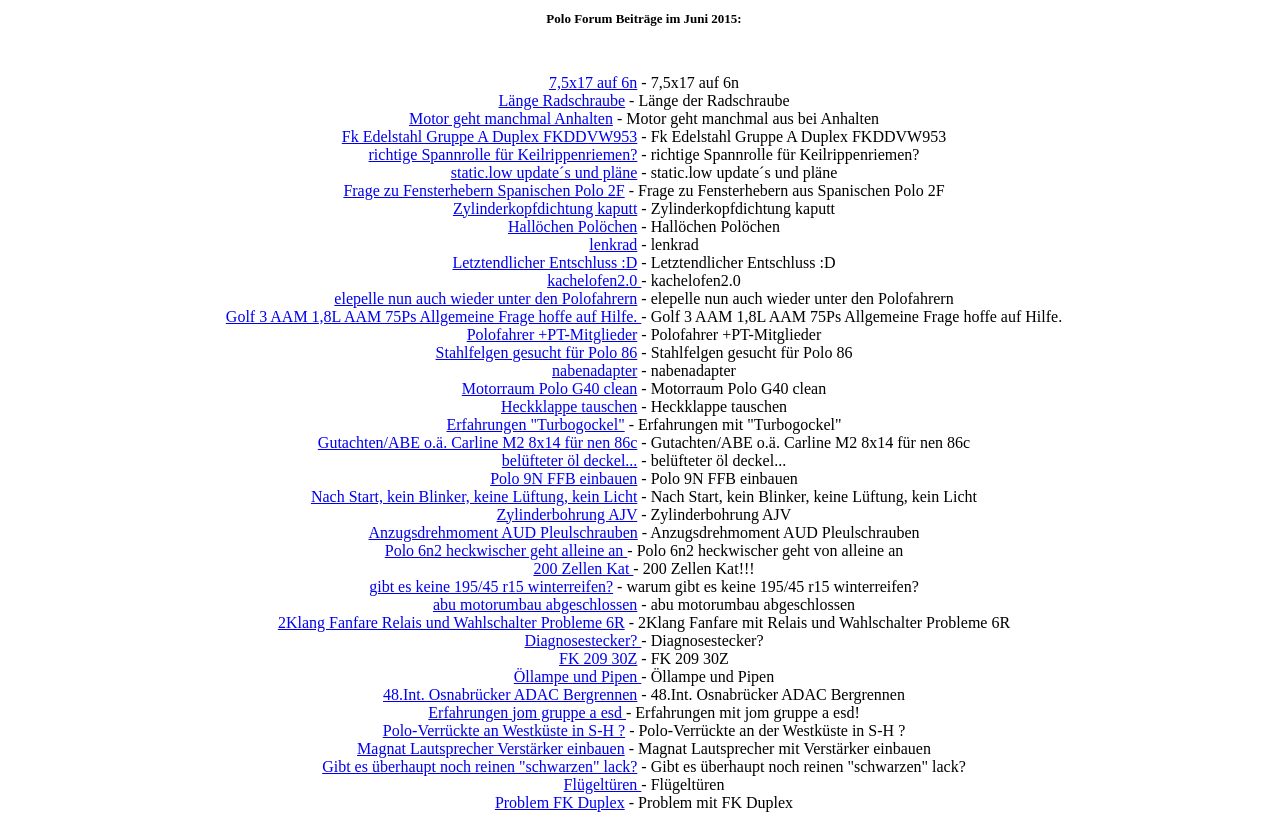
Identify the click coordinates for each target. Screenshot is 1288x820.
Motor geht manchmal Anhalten (511, 118)
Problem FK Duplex (560, 802)
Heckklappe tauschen (569, 406)
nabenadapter (594, 370)
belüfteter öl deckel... (570, 460)
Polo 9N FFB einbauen (563, 478)
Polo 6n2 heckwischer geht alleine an (506, 550)
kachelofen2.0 (594, 280)
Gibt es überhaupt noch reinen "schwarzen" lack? (479, 766)
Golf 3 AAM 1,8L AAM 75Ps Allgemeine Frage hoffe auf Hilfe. (434, 316)
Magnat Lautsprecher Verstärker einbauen (491, 748)
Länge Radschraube (562, 100)
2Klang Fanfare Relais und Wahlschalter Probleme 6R (451, 622)
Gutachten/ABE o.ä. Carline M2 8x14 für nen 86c (477, 442)
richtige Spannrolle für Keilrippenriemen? (503, 154)
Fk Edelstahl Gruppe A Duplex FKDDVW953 (490, 136)
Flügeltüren (603, 784)
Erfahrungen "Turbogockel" (535, 424)
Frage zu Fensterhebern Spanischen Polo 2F (483, 190)
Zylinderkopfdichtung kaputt (545, 208)
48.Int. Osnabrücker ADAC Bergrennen (510, 694)
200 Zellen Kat (583, 568)
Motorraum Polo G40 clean (550, 388)
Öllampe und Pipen (578, 676)
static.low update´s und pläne (544, 172)
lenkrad (613, 244)
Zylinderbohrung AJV (567, 514)
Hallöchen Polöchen (572, 226)
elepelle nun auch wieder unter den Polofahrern (485, 298)
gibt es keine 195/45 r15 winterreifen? (491, 586)
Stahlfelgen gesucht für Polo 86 (537, 352)
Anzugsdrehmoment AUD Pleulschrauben (502, 532)
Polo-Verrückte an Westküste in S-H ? (504, 730)
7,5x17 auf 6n (593, 82)
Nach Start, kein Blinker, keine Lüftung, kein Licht (474, 496)
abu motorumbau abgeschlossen (535, 604)
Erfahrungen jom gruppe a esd (527, 712)
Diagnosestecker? (582, 640)
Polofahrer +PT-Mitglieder (552, 334)
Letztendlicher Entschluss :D (544, 262)
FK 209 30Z (598, 658)
